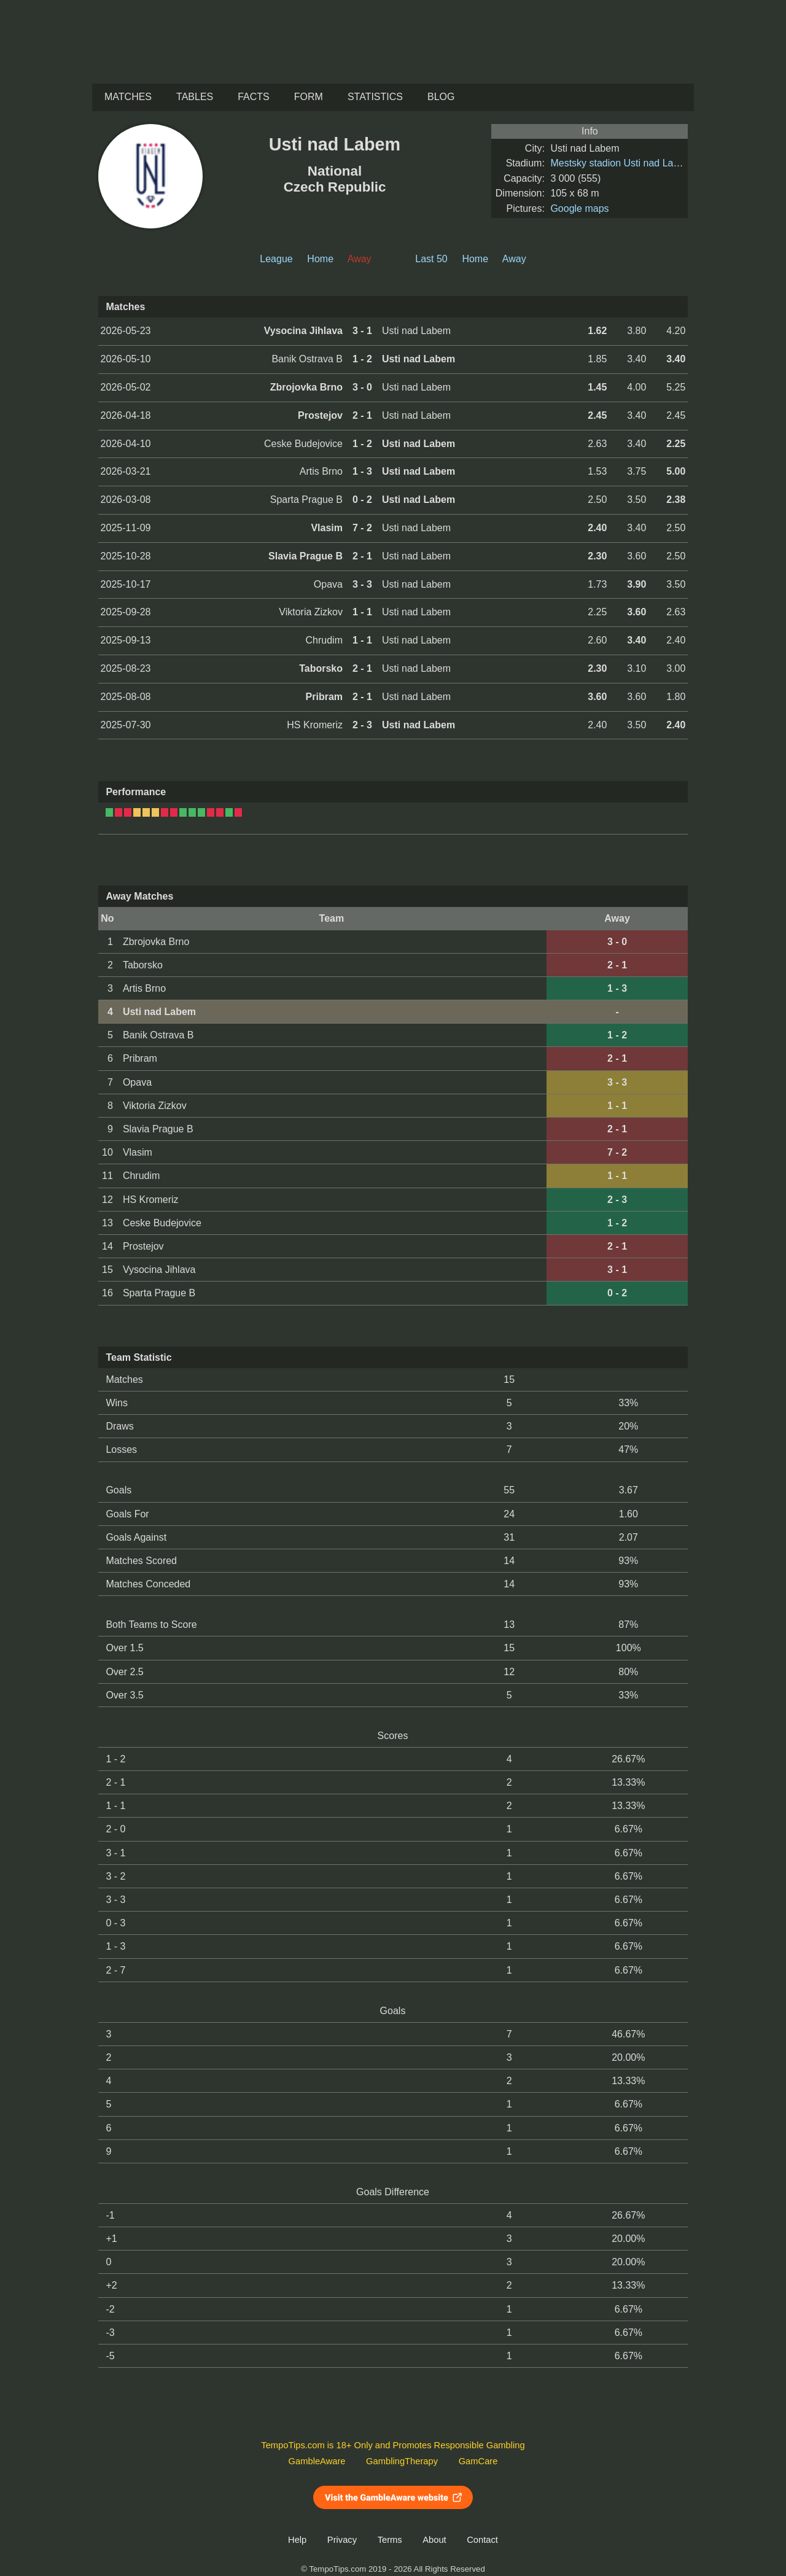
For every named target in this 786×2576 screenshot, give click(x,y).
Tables (194, 96)
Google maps (579, 208)
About (434, 2540)
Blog (440, 96)
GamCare (478, 2461)
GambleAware (317, 2461)
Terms (390, 2540)
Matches (128, 96)
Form (308, 96)
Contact (482, 2540)
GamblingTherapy (402, 2461)
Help (297, 2540)
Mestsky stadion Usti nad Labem (621, 163)
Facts (254, 96)
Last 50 (431, 259)
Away (514, 259)
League (276, 259)
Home (320, 259)
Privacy (342, 2540)
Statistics (375, 96)
